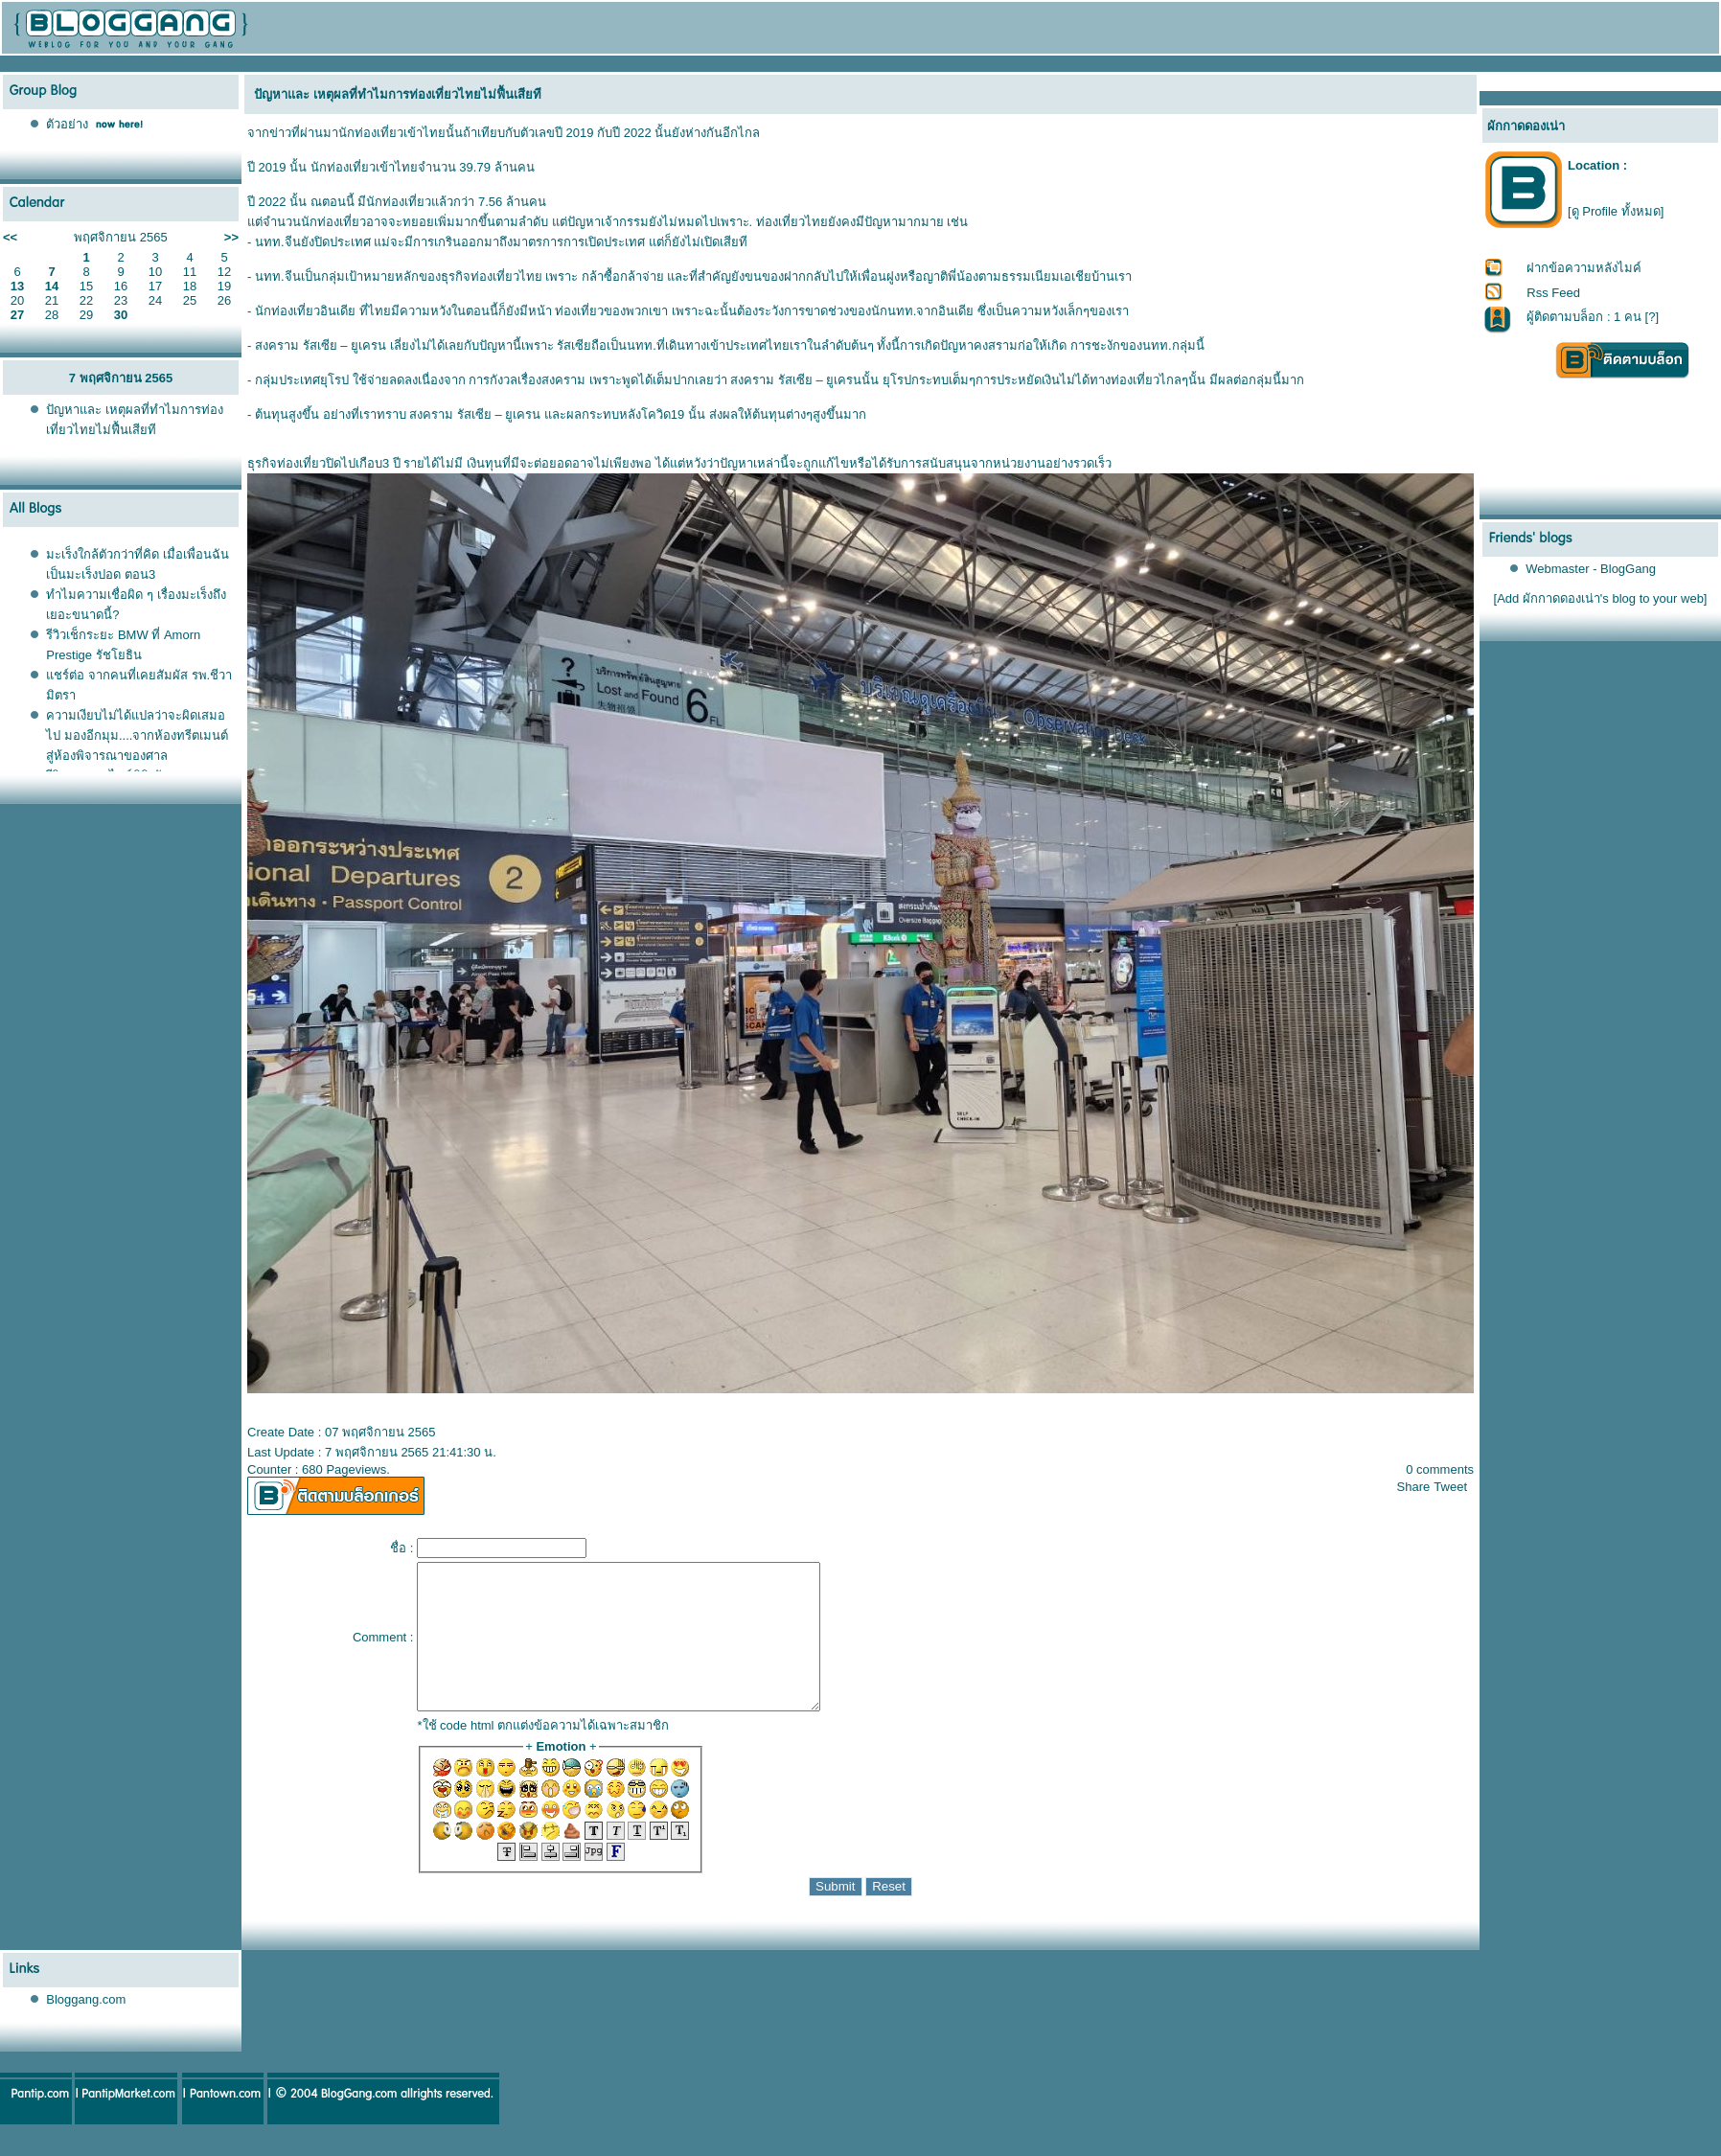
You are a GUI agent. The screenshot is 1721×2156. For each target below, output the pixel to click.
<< (10, 237)
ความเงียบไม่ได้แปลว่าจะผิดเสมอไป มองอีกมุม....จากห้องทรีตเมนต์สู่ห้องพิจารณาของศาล (137, 735)
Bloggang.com (86, 2028)
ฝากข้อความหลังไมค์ (1583, 268)
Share (1414, 1486)
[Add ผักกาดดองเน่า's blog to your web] (1601, 598)
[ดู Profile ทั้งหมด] (1616, 211)
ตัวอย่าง (67, 124)
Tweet (1450, 1486)
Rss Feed (1553, 293)
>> (231, 237)
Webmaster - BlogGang (1591, 569)
